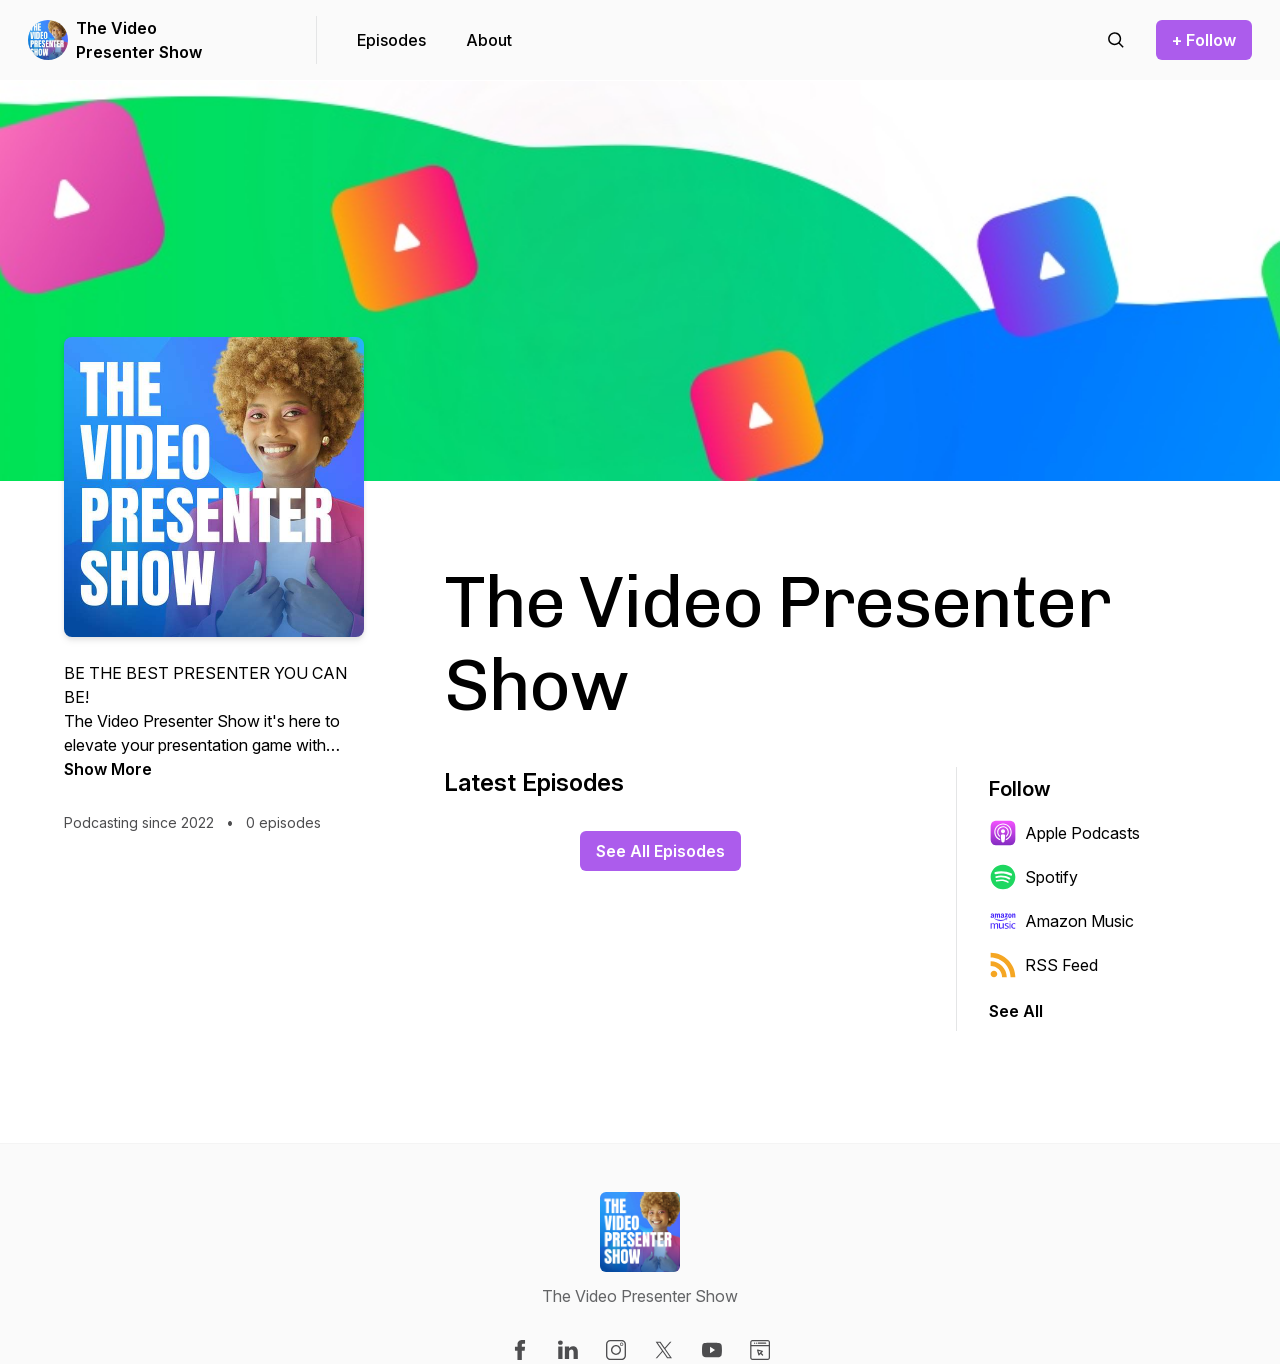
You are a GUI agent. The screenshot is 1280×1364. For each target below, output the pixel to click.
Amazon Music (1061, 921)
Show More (108, 769)
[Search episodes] (1116, 40)
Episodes (391, 40)
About (489, 40)
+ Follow (1204, 40)
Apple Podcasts (1064, 833)
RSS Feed (1043, 965)
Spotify (1033, 877)
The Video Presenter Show (139, 40)
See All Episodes (660, 851)
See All (1016, 1011)
